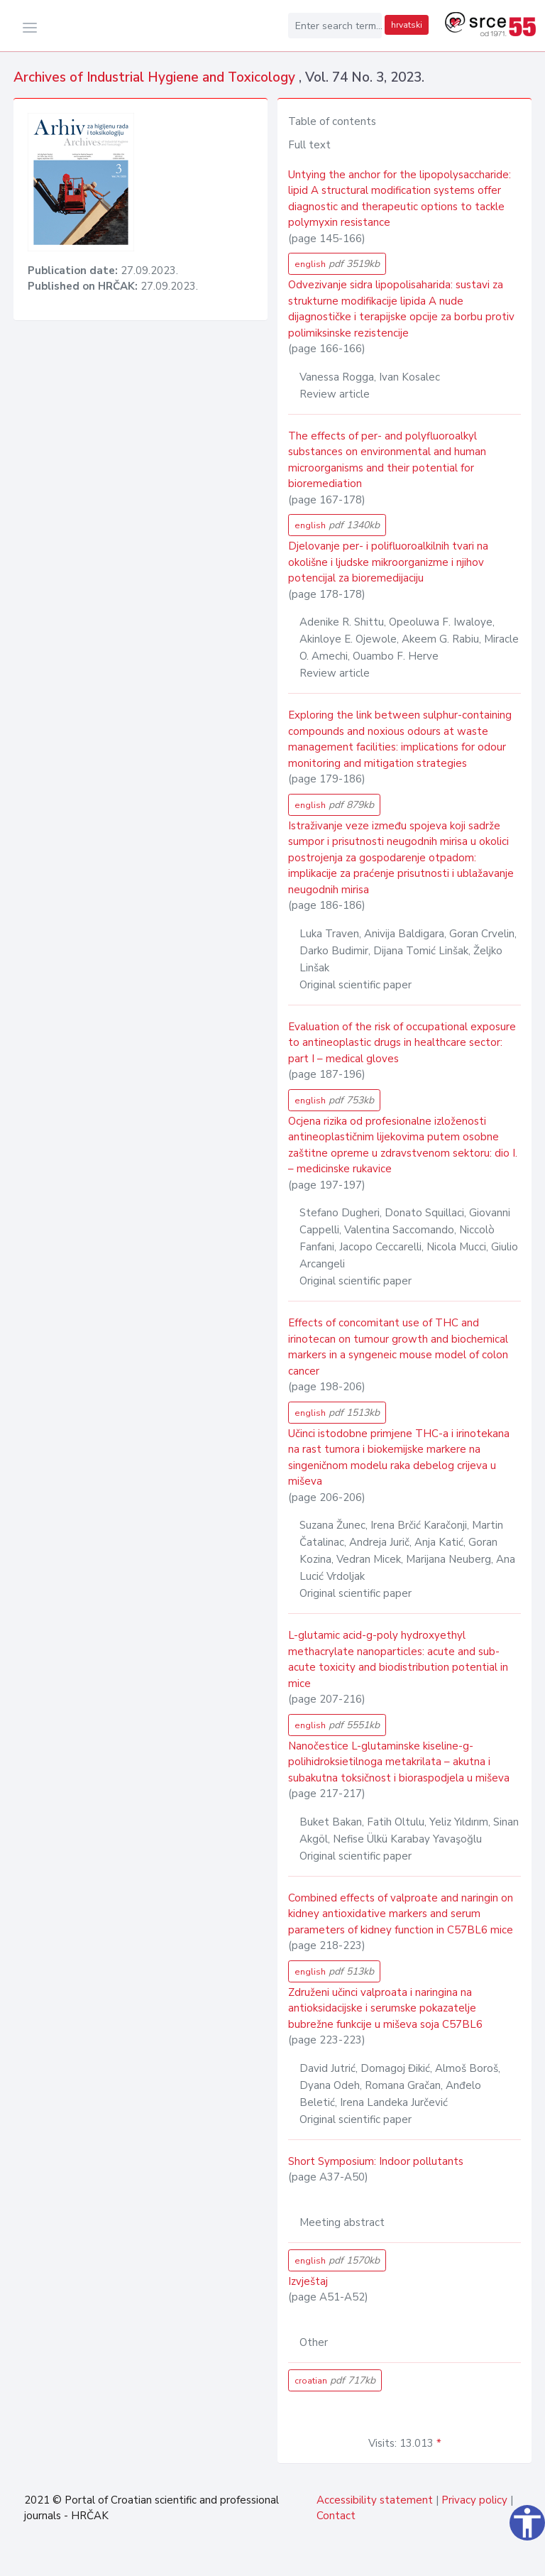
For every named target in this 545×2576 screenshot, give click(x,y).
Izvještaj (308, 2281)
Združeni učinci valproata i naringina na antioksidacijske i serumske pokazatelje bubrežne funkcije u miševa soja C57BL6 (385, 2008)
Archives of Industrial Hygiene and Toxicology (156, 77)
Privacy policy (474, 2500)
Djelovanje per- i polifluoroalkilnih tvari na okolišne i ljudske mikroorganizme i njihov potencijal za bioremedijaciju (388, 562)
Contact (336, 2516)
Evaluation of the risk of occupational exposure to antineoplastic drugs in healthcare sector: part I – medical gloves (402, 1043)
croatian (334, 2380)
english (337, 264)
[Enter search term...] (334, 25)
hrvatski (406, 25)
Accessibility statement (374, 2500)
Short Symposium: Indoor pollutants (375, 2161)
